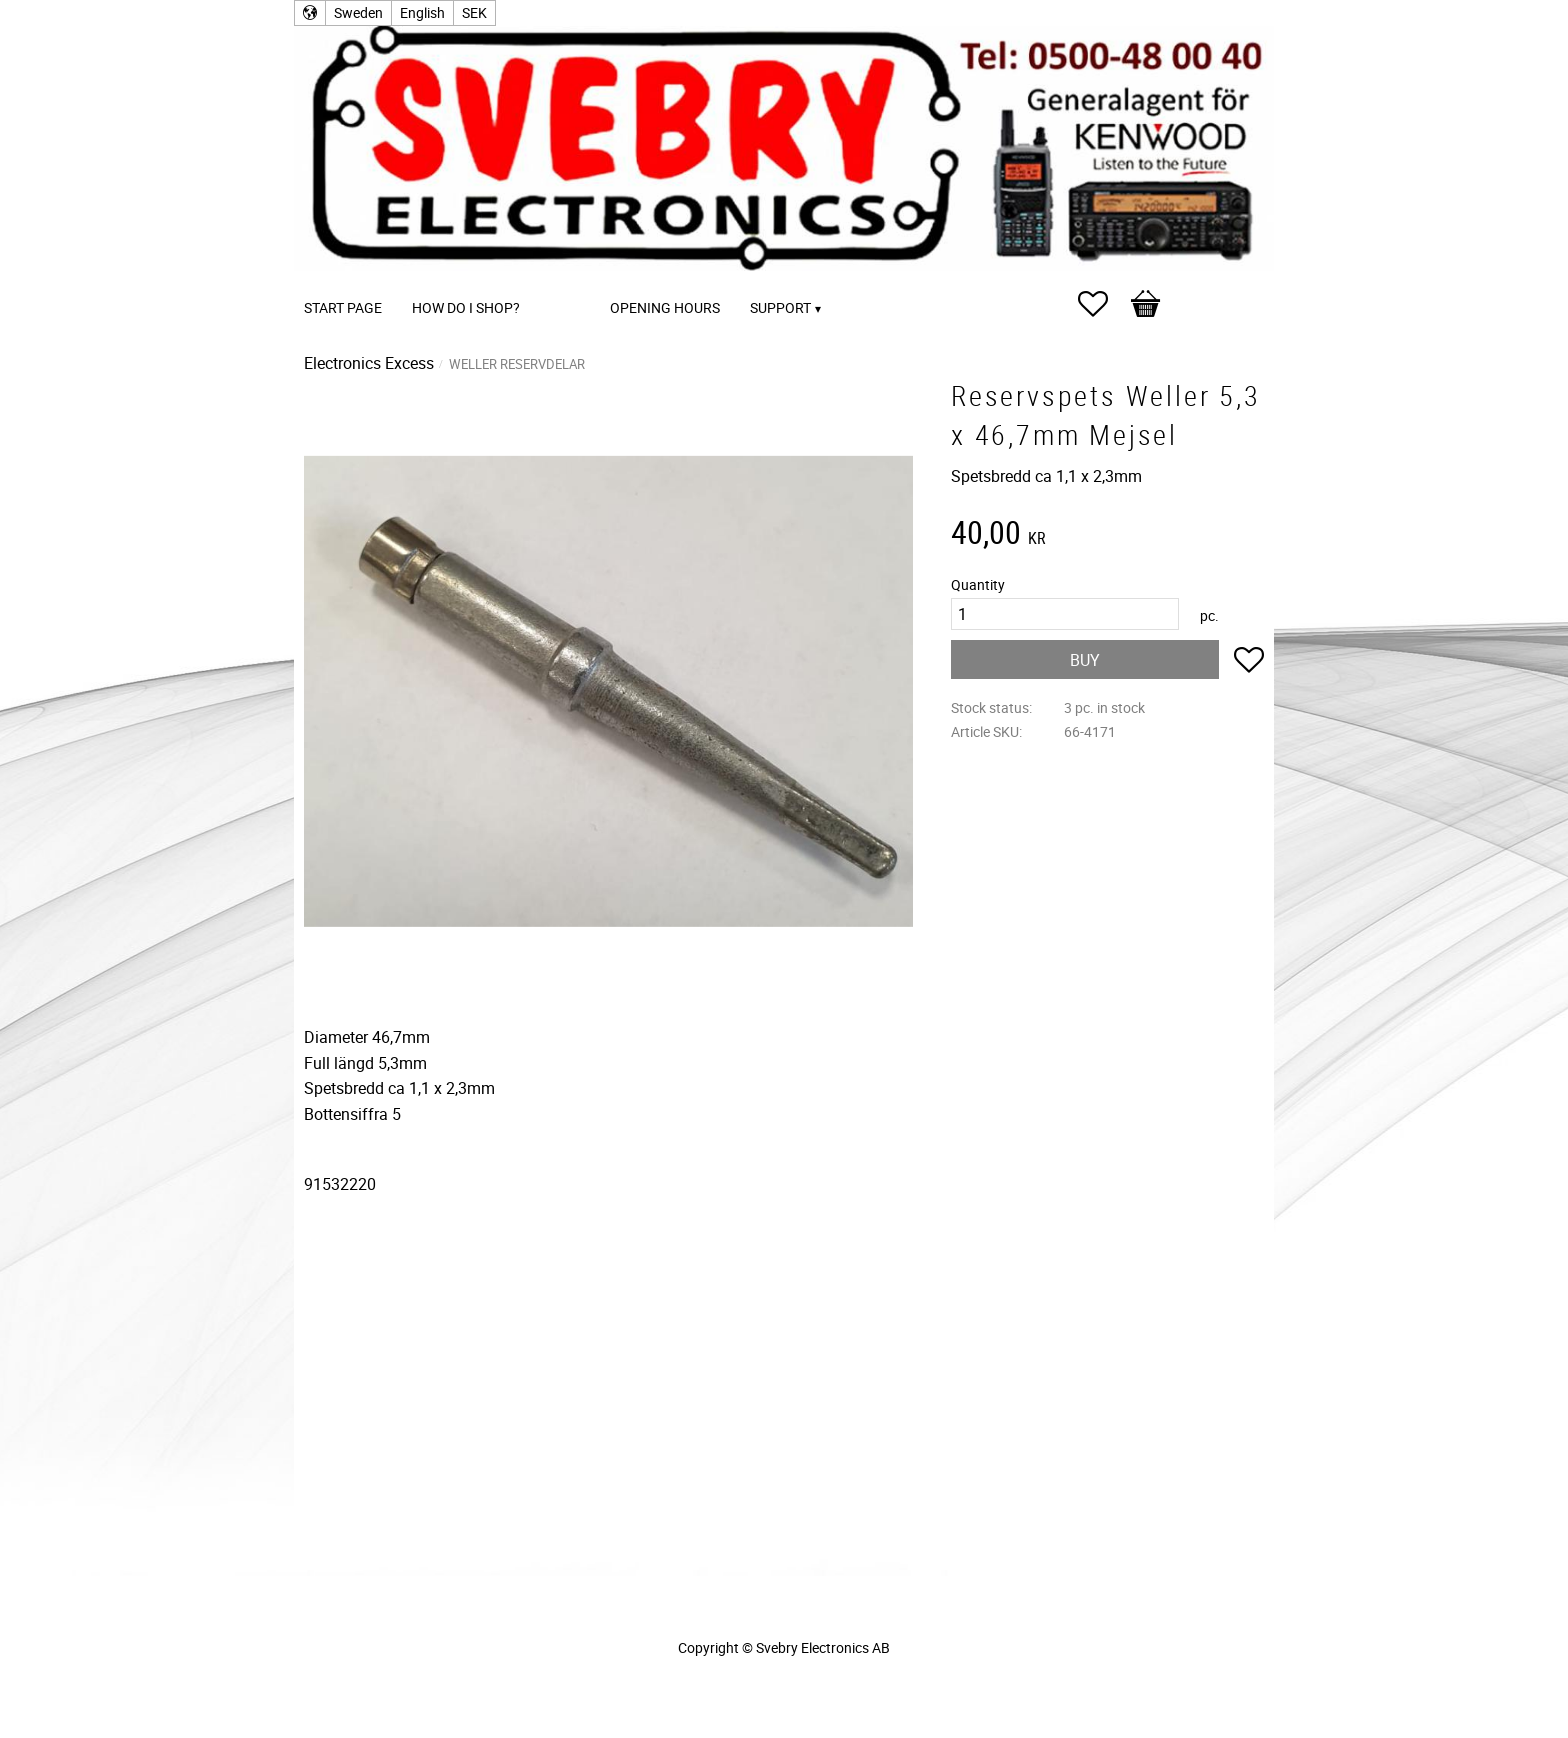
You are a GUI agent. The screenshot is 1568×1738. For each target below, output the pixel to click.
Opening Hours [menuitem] (665, 307)
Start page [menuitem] (343, 307)
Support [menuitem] (780, 307)
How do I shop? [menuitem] (466, 307)
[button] (1103, 304)
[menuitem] (555, 280)
